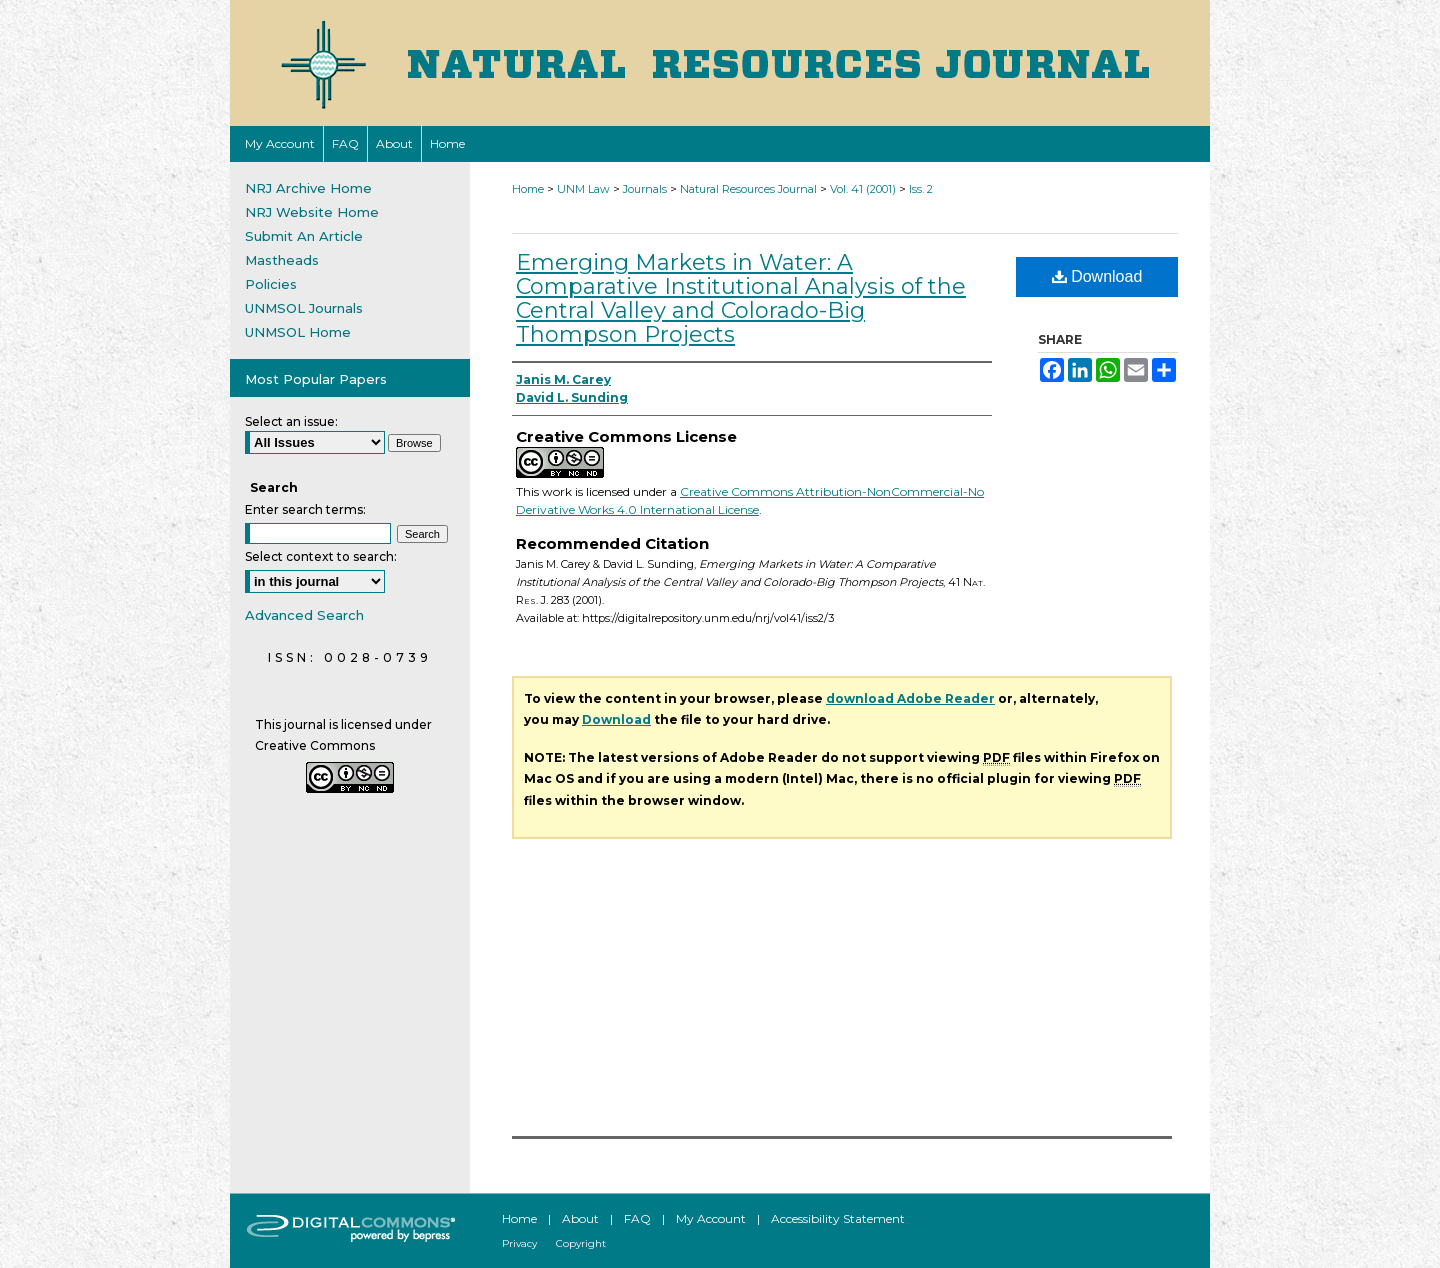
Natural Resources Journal (748, 189)
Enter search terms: (305, 509)
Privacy (519, 1243)
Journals (645, 189)
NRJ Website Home (312, 212)
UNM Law (583, 189)
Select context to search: (321, 556)
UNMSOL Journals (304, 308)
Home (528, 189)
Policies (271, 284)
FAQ (637, 1218)
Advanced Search (304, 615)
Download (1097, 276)
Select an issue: (291, 421)
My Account (711, 1218)
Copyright (581, 1243)
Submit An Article (304, 236)
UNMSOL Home (298, 332)
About (580, 1218)
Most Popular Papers (316, 379)
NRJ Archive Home (308, 188)
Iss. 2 (921, 189)
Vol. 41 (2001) (863, 189)
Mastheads (282, 260)
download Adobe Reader (910, 698)
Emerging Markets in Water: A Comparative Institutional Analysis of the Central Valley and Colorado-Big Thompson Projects (741, 298)
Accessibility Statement (838, 1218)
